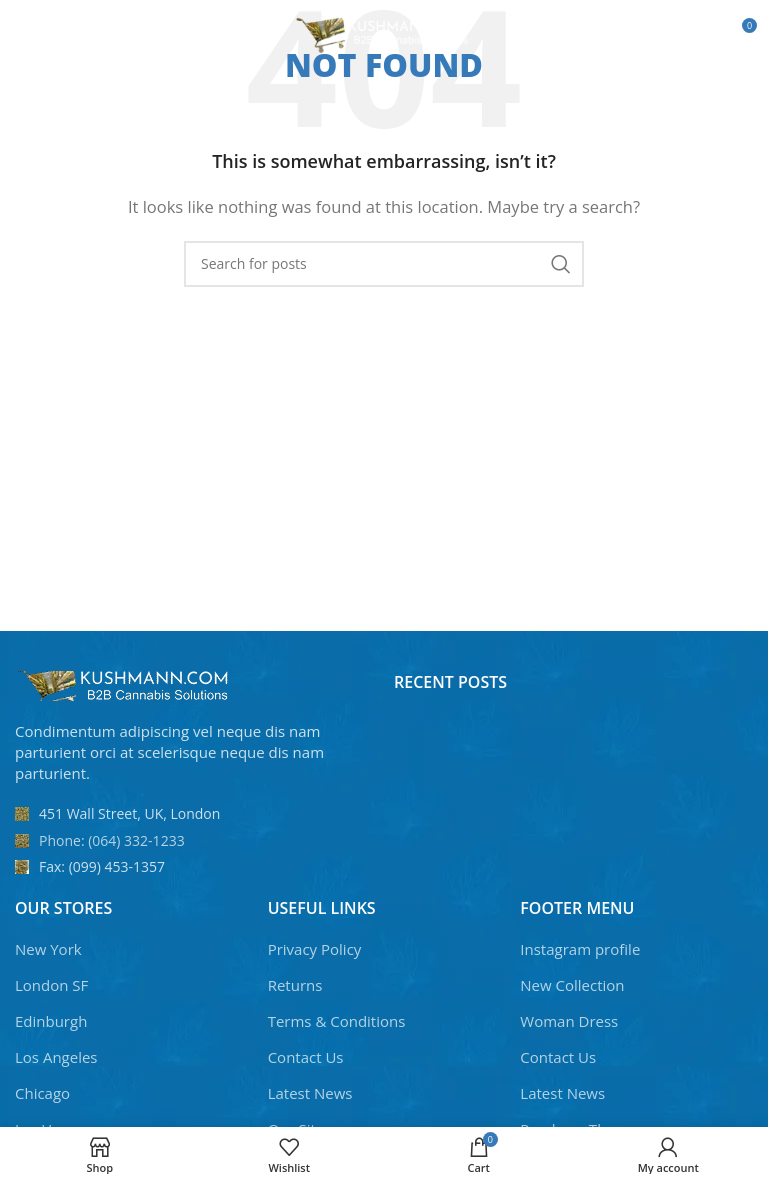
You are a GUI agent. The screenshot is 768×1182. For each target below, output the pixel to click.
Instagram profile (580, 949)
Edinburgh (51, 1021)
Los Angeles (56, 1057)
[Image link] (125, 684)
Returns (295, 985)
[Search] (384, 264)
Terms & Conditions (337, 1021)
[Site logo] (384, 31)
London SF (51, 985)
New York (48, 949)
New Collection (572, 985)
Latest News (310, 1093)
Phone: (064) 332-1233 (112, 840)
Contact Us (306, 1057)
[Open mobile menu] (48, 33)
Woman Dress (569, 1021)
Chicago (42, 1093)
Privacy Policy (315, 949)
